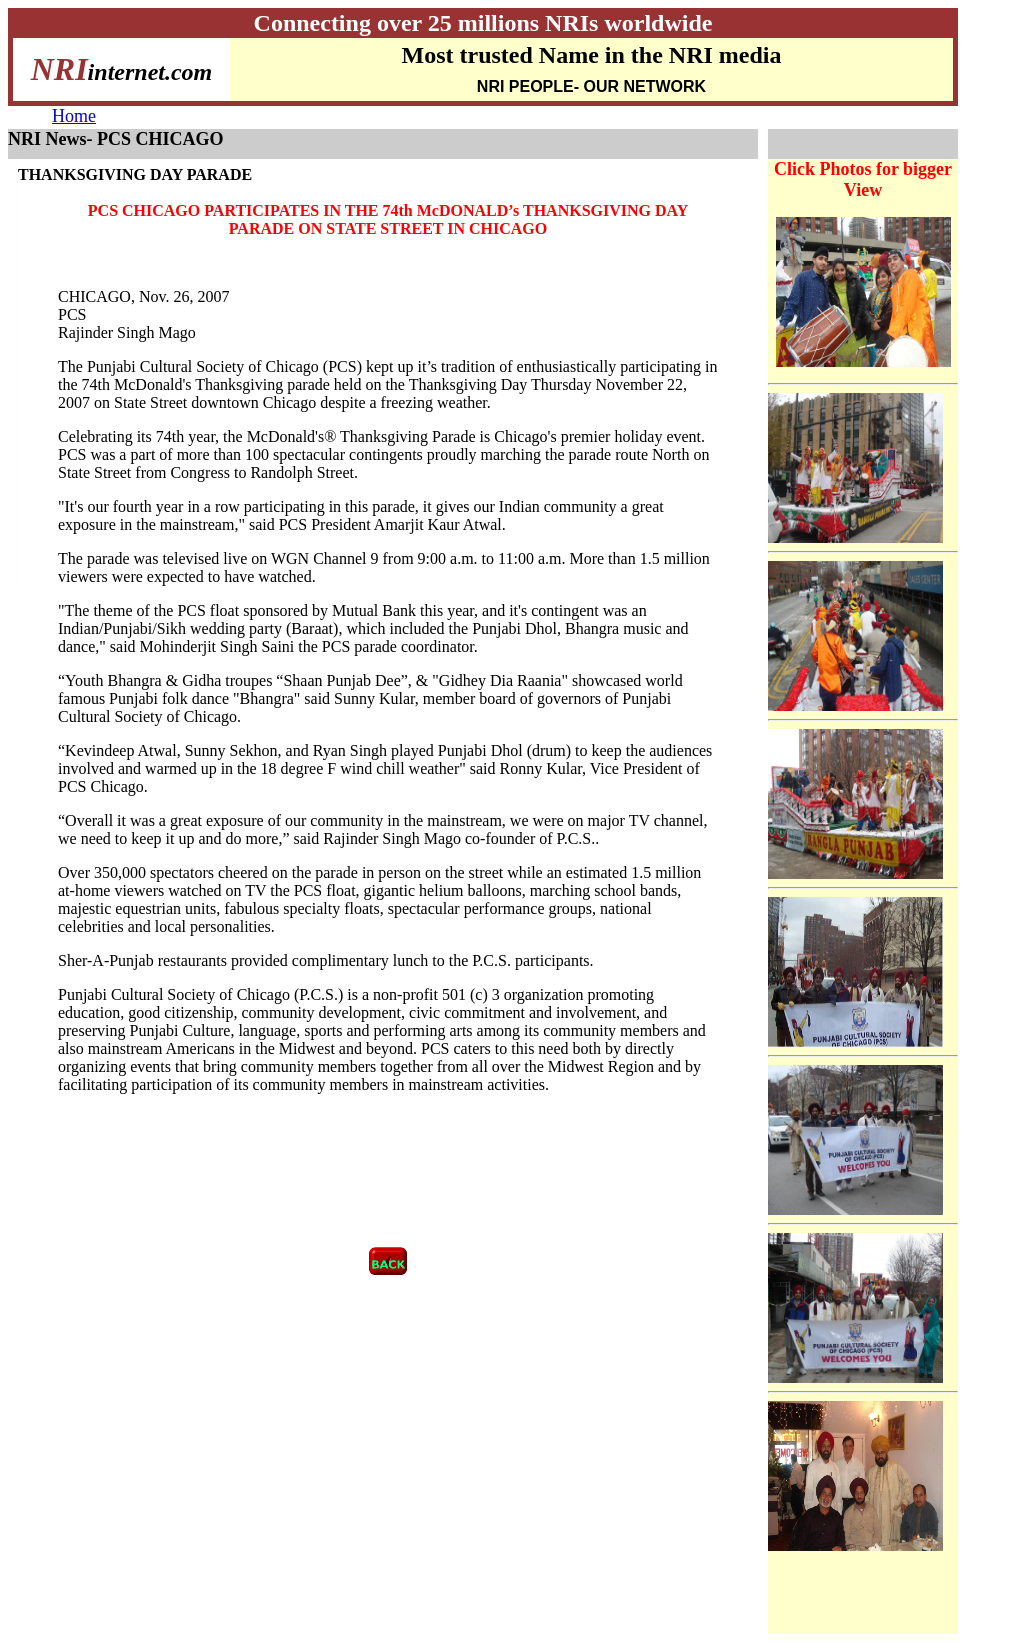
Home (74, 116)
